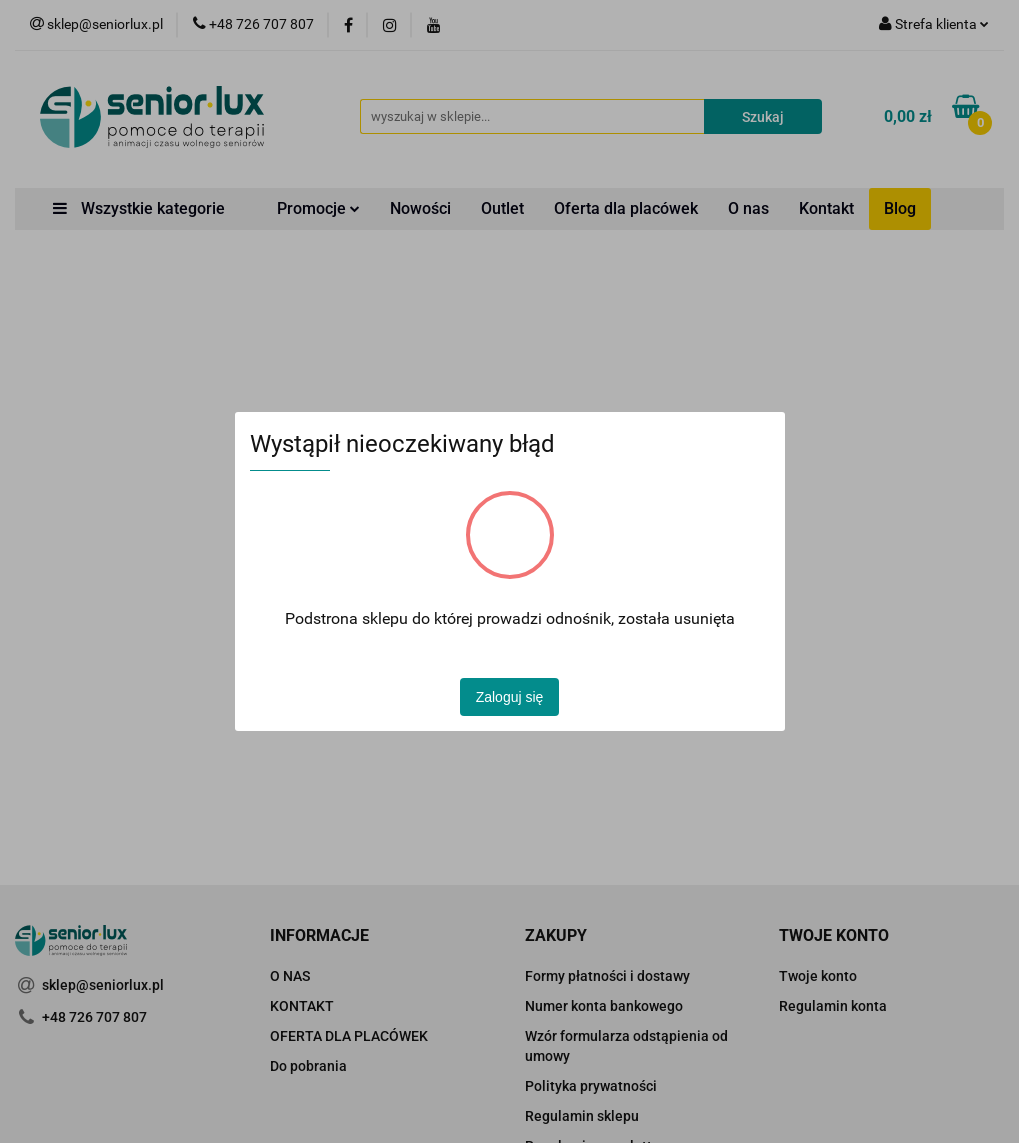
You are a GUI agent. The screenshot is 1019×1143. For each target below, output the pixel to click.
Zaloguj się (510, 697)
